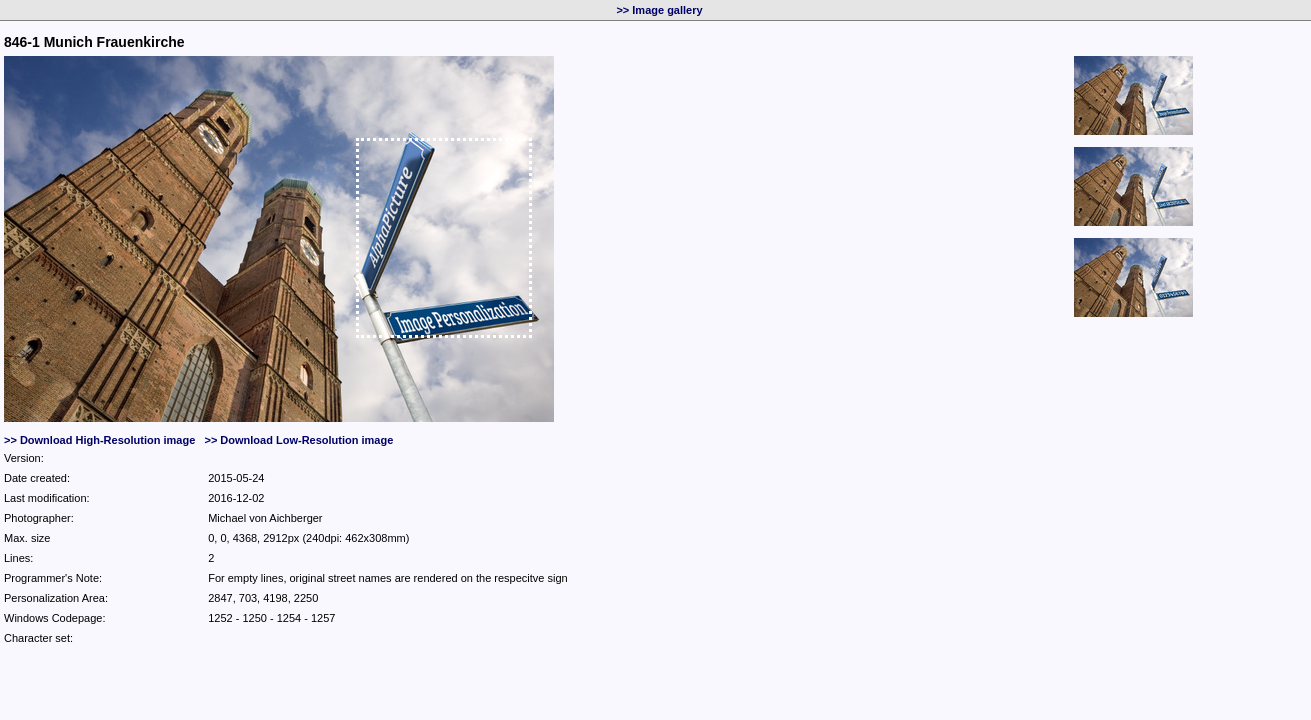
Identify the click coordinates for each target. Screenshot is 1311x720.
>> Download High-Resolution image (99, 440)
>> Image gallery (659, 10)
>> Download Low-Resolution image (298, 440)
